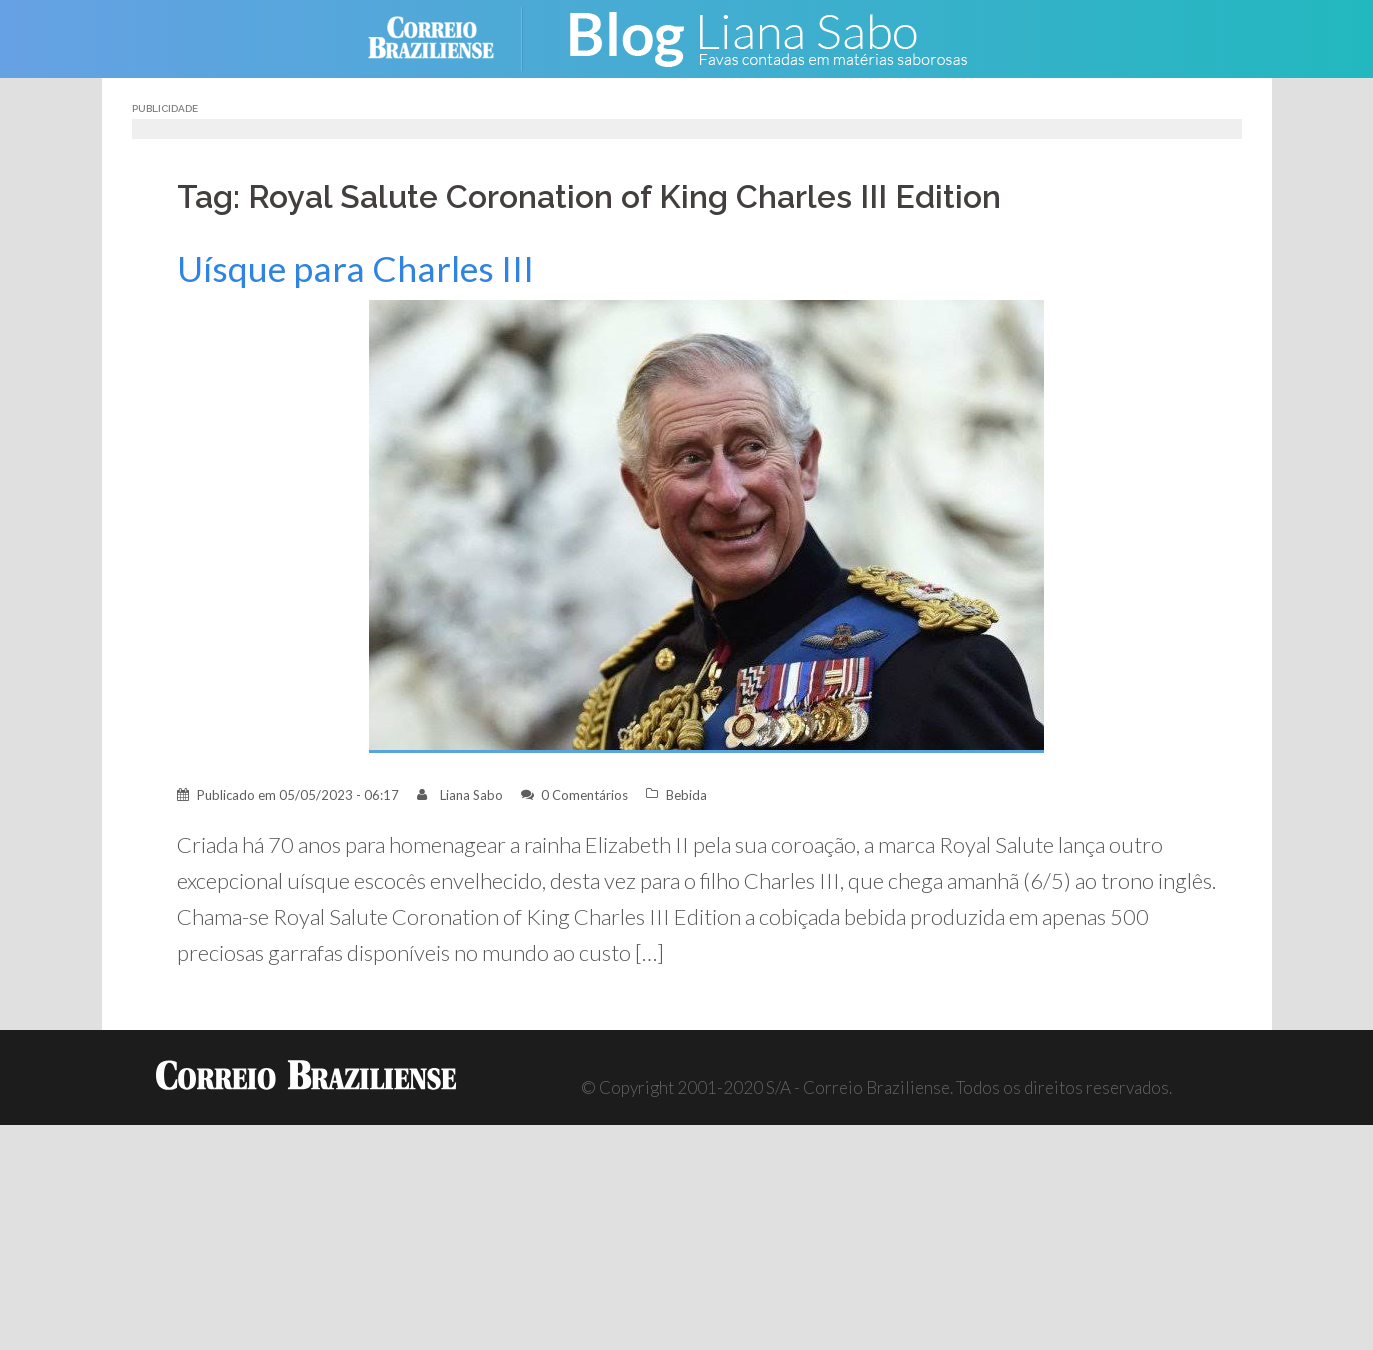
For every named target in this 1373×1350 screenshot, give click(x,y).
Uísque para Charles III (355, 268)
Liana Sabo (471, 795)
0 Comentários (584, 795)
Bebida (686, 795)
